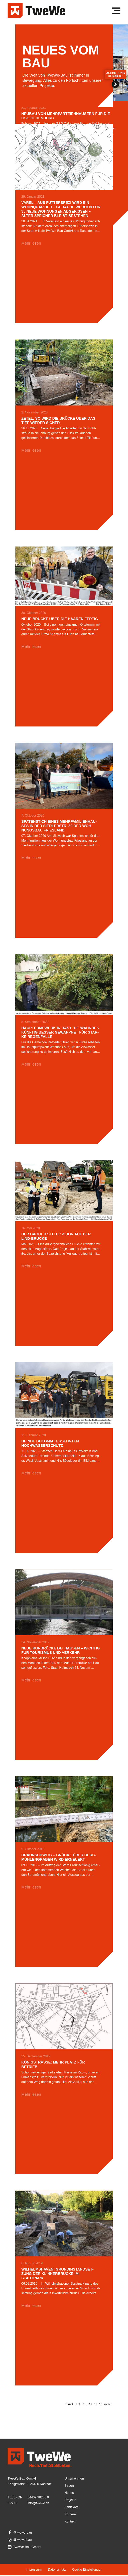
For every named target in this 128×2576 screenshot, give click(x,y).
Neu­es (69, 2492)
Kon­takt (70, 2521)
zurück (69, 2404)
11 (90, 2404)
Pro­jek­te (70, 2500)
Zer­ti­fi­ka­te (72, 2507)
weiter (108, 2404)
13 (100, 2404)
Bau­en (69, 2485)
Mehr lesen (31, 243)
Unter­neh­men (74, 2478)
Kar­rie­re (70, 2514)
